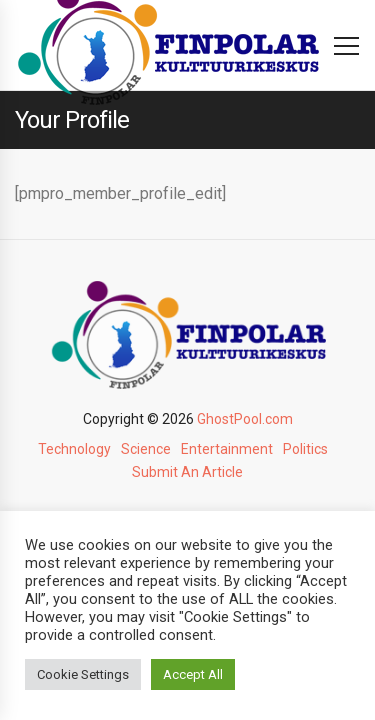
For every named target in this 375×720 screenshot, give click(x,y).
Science (146, 449)
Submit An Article (187, 472)
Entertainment (227, 449)
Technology (74, 449)
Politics (305, 449)
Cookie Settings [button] (83, 674)
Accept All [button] (193, 674)
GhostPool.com (245, 419)
